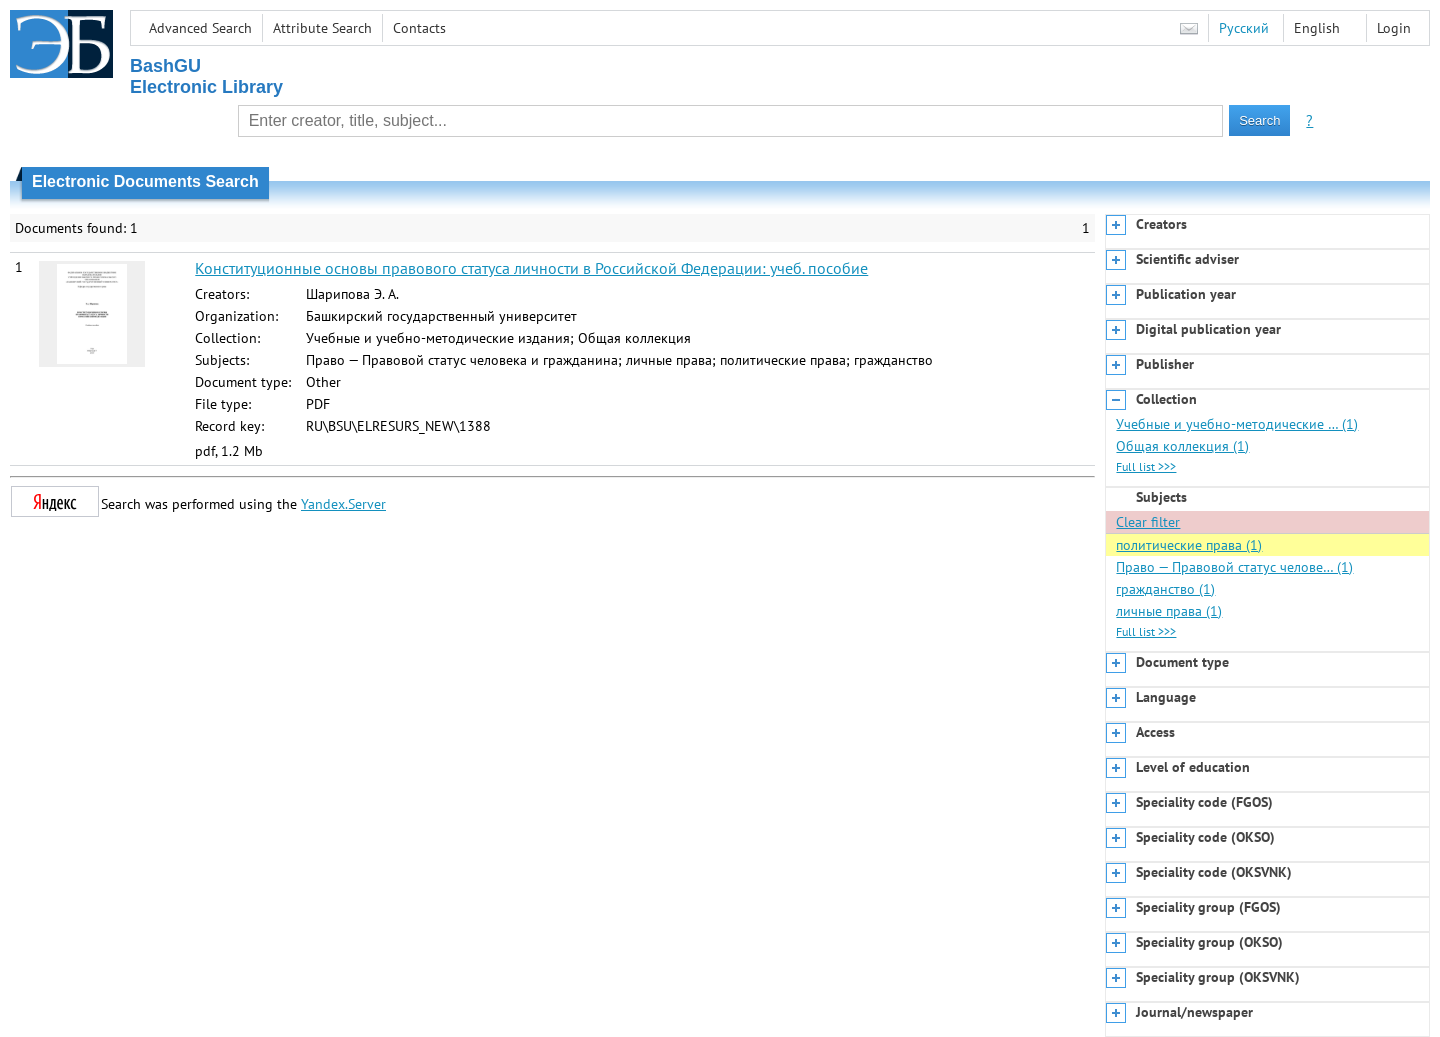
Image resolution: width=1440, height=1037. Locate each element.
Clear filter (1148, 522)
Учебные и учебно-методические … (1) (1237, 424)
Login (1394, 28)
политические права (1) (1189, 545)
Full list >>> (1146, 466)
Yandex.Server (343, 504)
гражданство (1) (1165, 589)
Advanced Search (200, 28)
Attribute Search (322, 28)
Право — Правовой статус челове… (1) (1234, 567)
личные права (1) (1169, 611)
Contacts (419, 28)
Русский (1244, 28)
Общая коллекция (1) (1182, 446)
